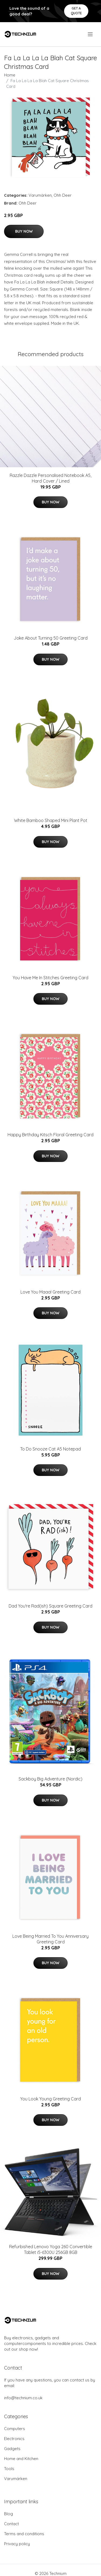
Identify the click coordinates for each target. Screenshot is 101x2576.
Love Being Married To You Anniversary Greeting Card (50, 1938)
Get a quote (76, 10)
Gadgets (12, 2448)
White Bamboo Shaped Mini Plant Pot (50, 820)
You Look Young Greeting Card (50, 2098)
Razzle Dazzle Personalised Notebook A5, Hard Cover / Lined (50, 478)
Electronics (14, 2438)
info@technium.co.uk (23, 2397)
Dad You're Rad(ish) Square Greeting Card (50, 1606)
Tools (9, 2468)
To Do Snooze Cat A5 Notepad (50, 1449)
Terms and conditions (24, 2533)
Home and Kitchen (21, 2458)
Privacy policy (17, 2543)
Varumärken (40, 195)
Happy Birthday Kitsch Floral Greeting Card (50, 1134)
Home (9, 75)
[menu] (90, 34)
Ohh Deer (63, 195)
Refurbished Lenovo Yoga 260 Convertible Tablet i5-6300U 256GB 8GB (50, 2249)
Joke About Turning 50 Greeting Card (51, 638)
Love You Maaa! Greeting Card (50, 1292)
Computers (14, 2428)
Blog (8, 2513)
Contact (11, 2523)
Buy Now (24, 231)
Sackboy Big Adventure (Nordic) (50, 1779)
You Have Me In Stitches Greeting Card (50, 977)
